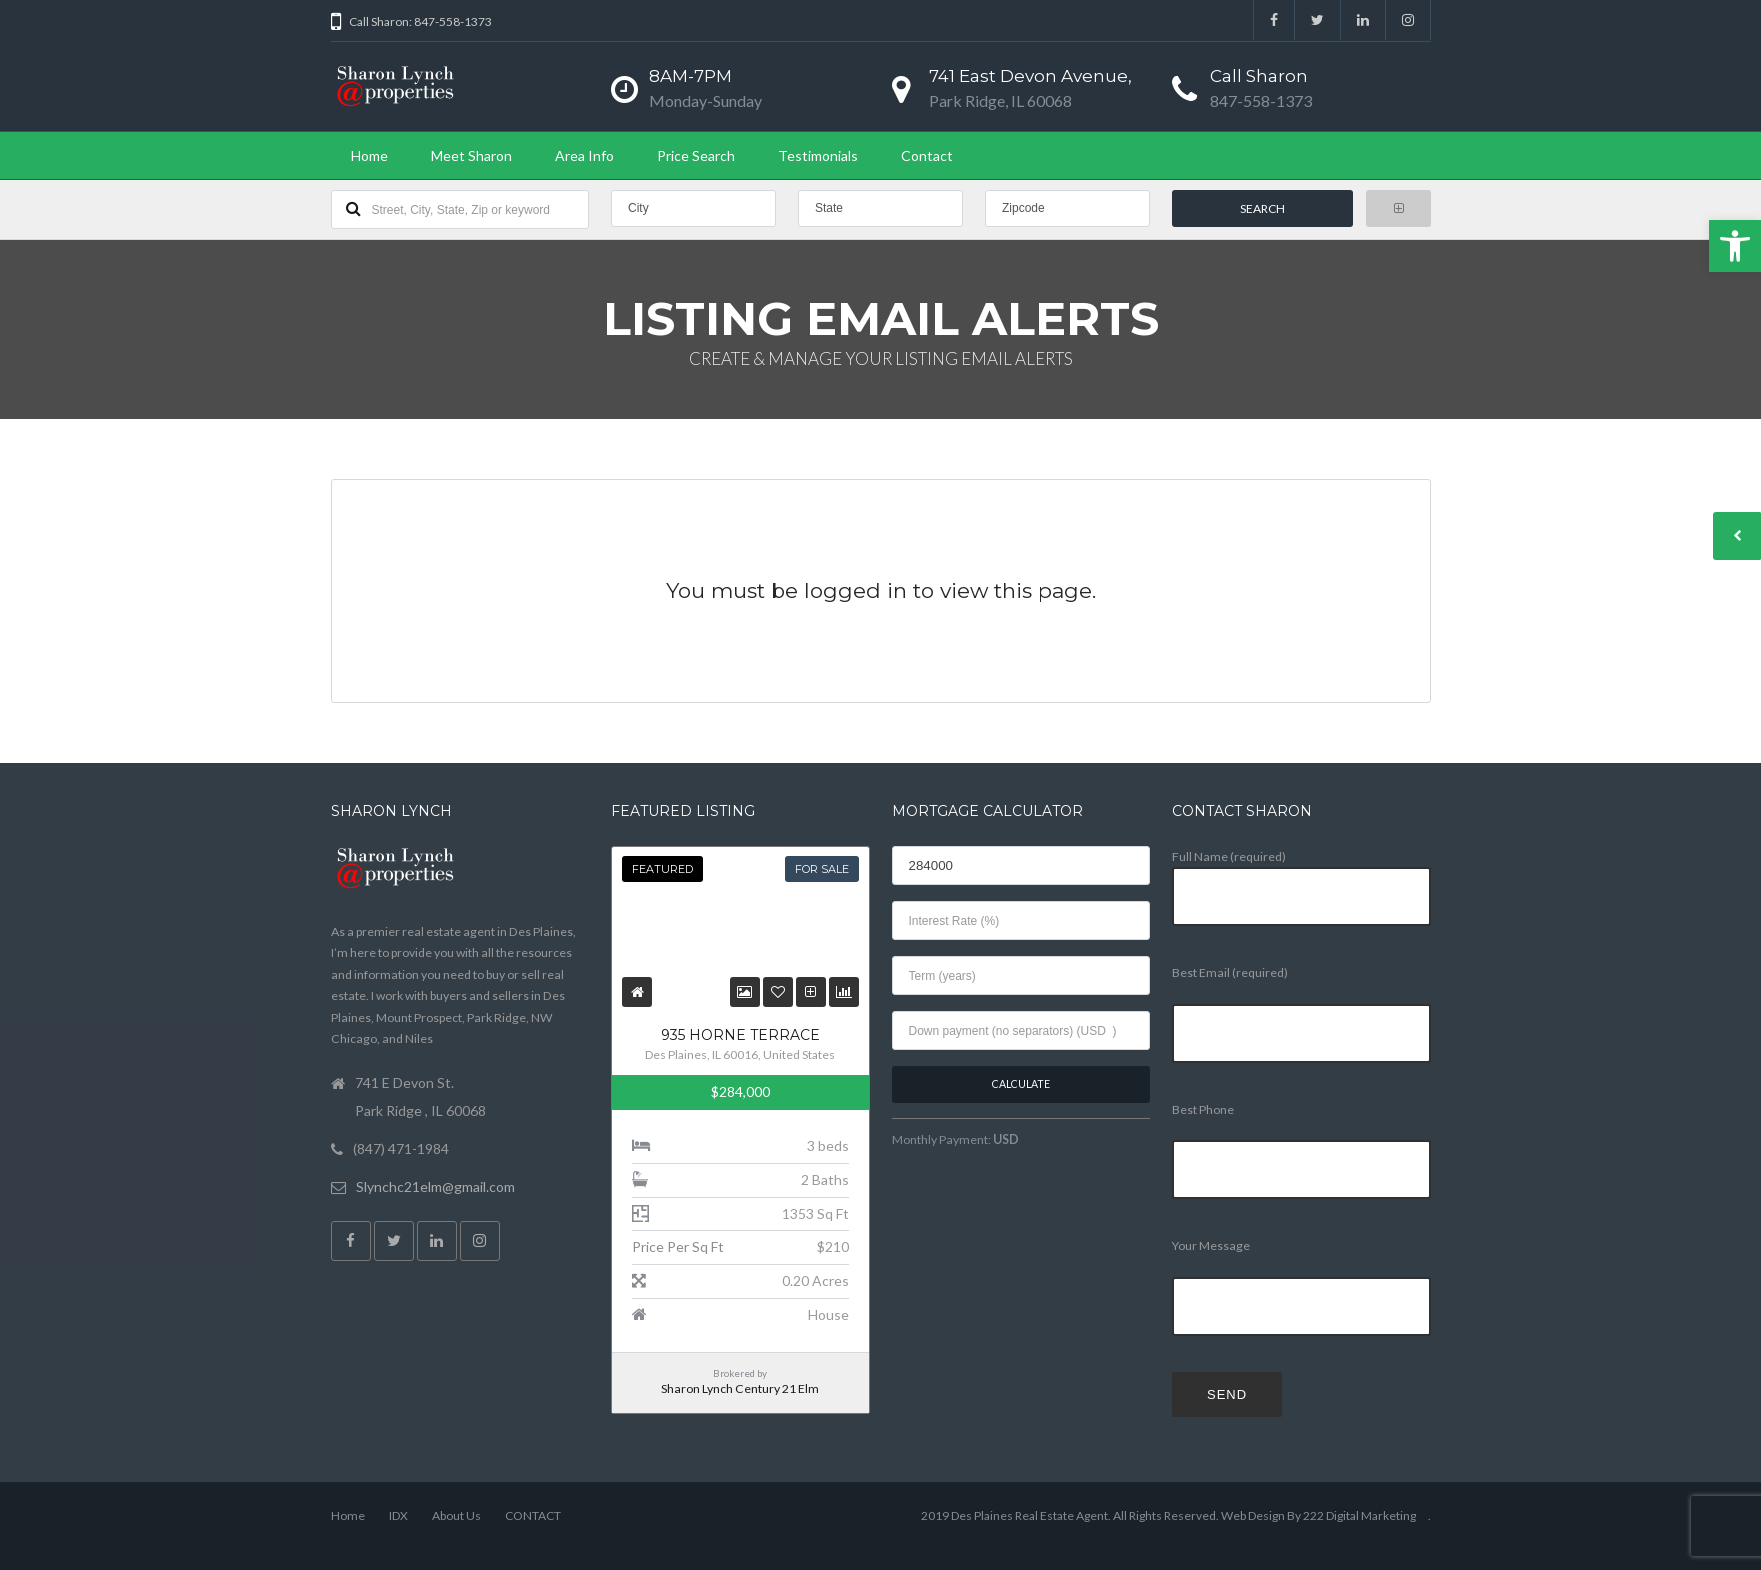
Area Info (584, 155)
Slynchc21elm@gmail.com (435, 1186)
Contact (927, 155)
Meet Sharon (471, 155)
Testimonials (818, 155)
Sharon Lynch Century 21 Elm (740, 1388)
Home (369, 155)
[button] (1735, 246)
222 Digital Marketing (1359, 1515)
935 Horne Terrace (740, 1035)
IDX (398, 1515)
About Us (456, 1515)
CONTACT (533, 1515)
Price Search (696, 155)
